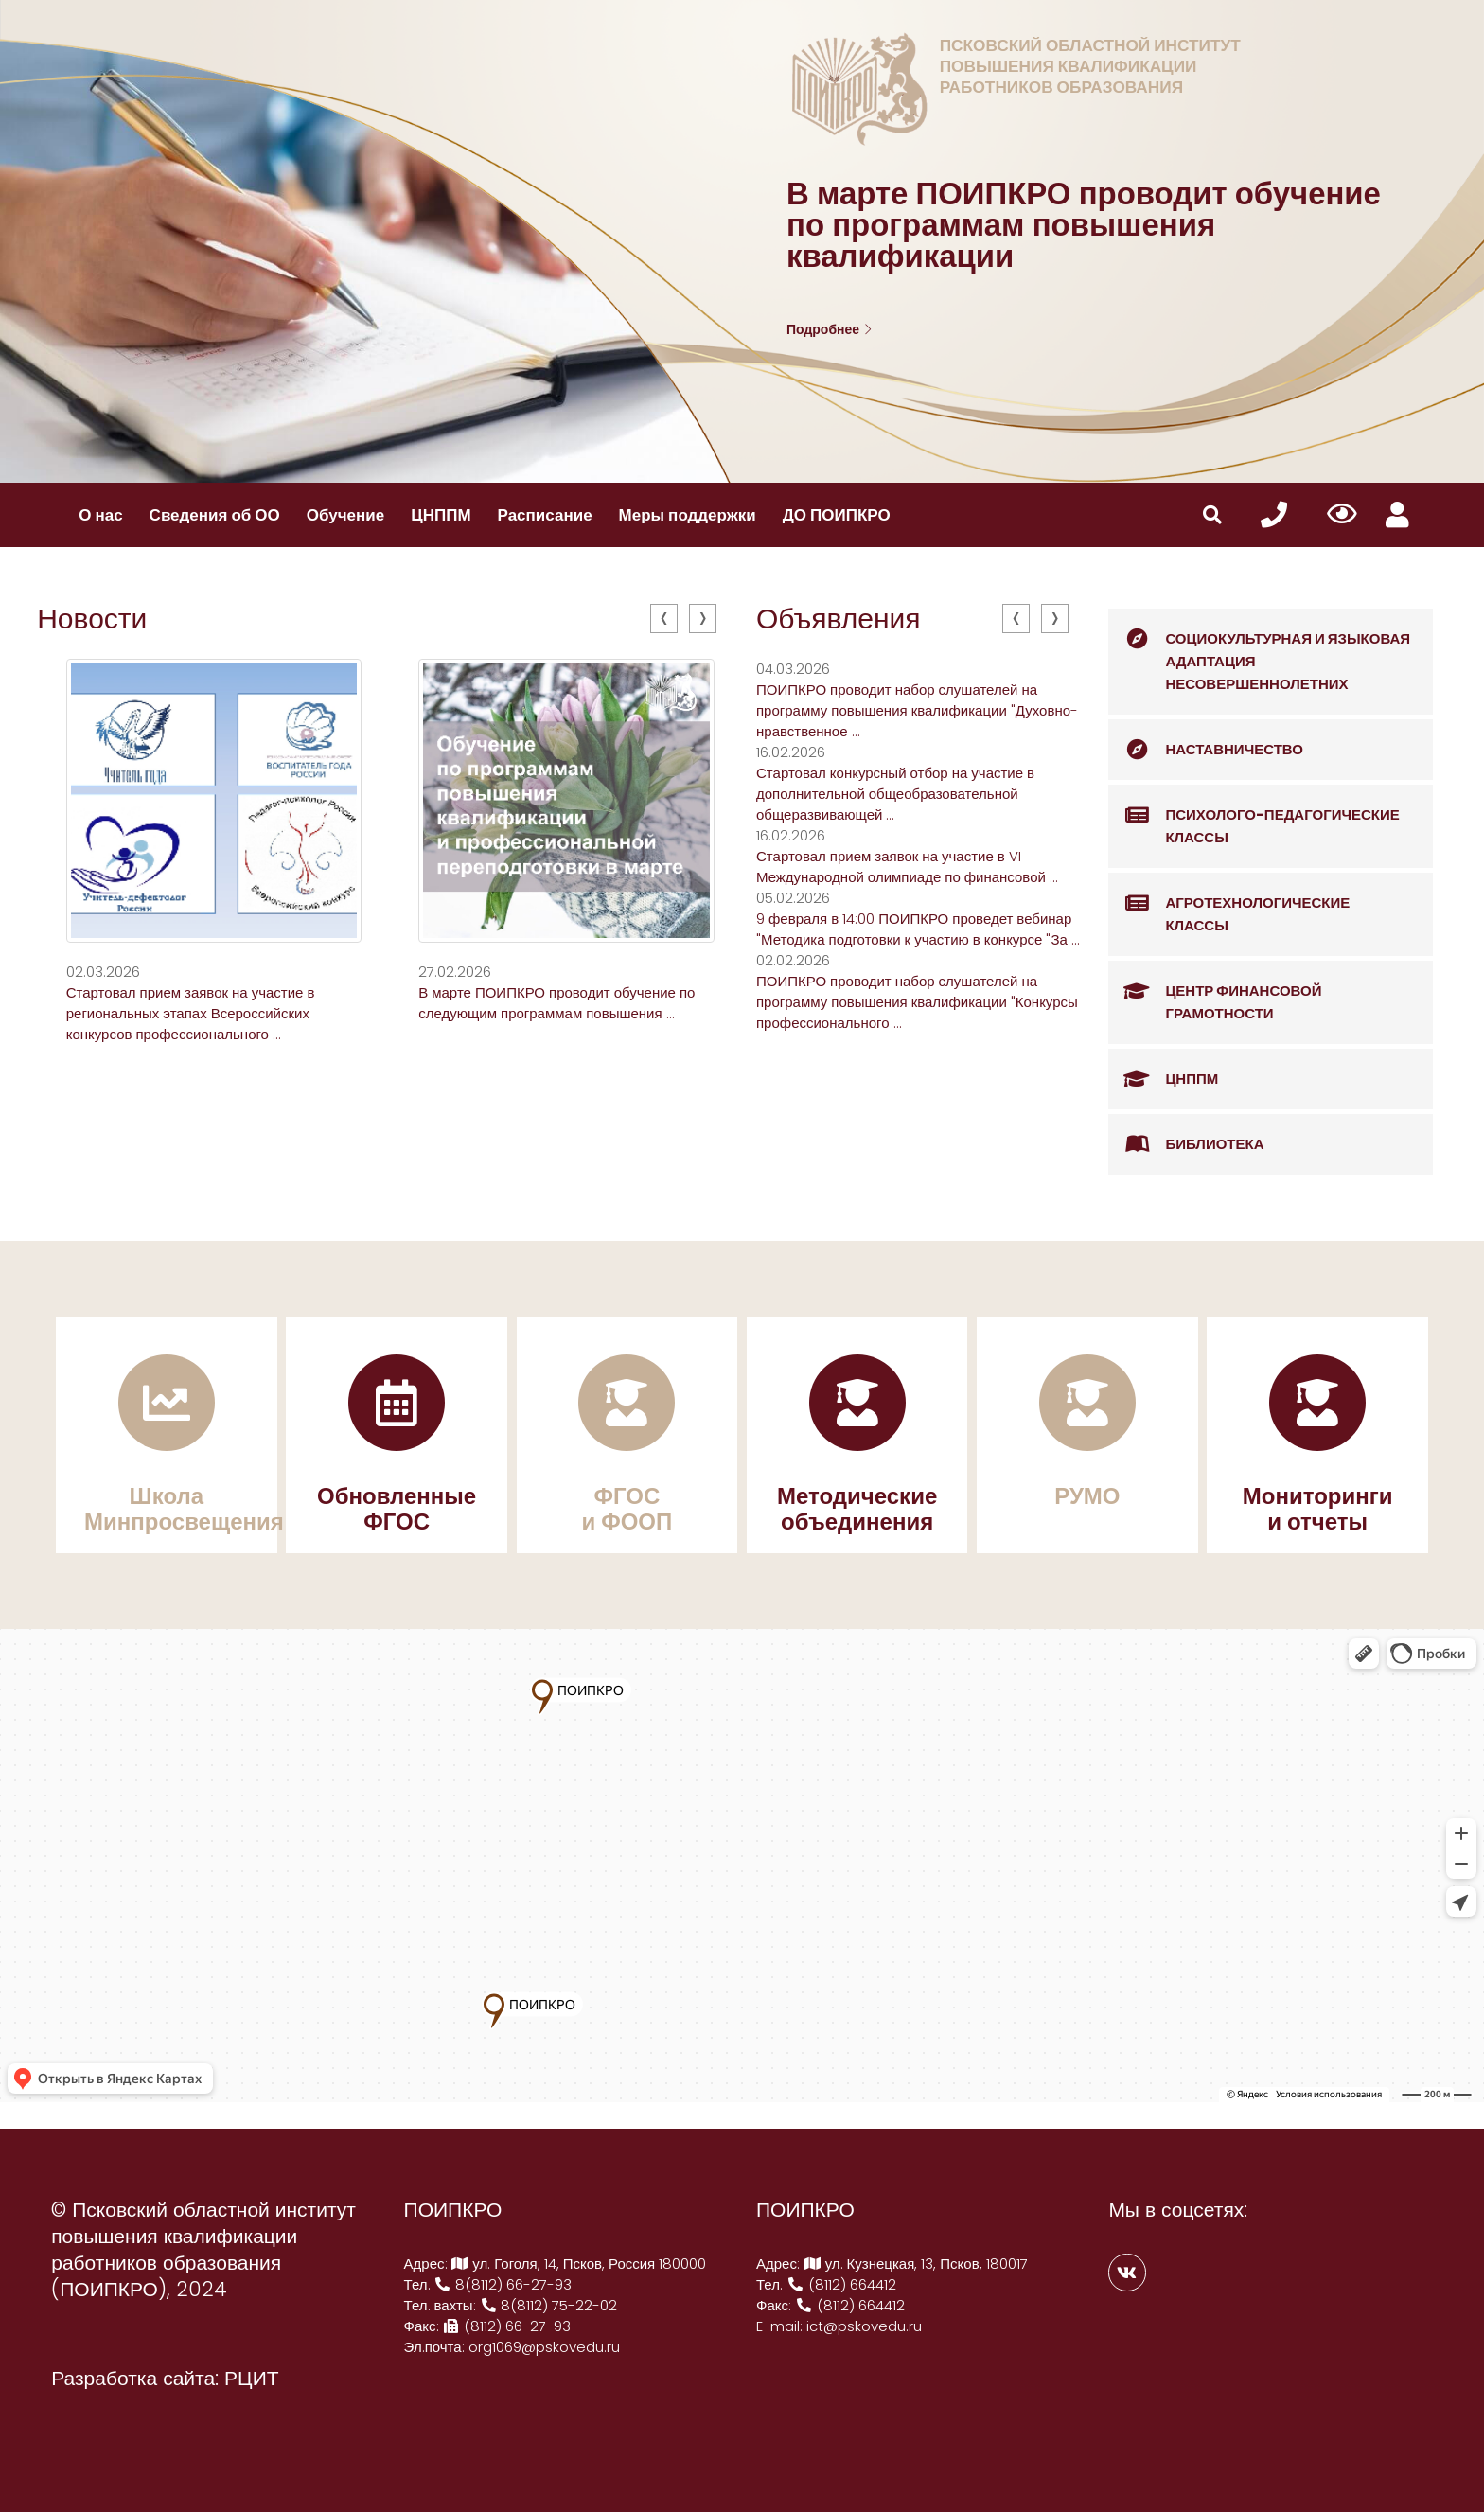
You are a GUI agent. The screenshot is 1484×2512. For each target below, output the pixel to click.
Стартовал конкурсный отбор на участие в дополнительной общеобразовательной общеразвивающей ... (895, 793)
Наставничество (1205, 749)
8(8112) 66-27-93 (503, 2284)
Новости (92, 619)
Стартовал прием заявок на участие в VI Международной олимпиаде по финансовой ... (907, 866)
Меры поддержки (687, 515)
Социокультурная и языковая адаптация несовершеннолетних (1259, 651)
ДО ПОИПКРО (837, 515)
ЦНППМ (440, 515)
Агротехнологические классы (1229, 904)
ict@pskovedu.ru (864, 2326)
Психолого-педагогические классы (1253, 816)
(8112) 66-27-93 (507, 2326)
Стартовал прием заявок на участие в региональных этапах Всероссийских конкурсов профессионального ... (190, 1013)
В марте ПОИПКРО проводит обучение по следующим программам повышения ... (556, 1002)
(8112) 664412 (841, 2284)
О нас (100, 515)
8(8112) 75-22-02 (549, 2305)
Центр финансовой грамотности (1214, 992)
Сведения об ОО (215, 515)
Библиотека (1185, 1144)
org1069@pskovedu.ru (544, 2347)
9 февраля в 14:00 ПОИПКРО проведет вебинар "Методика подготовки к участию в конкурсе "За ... (918, 929)
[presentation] (664, 618)
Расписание (545, 515)
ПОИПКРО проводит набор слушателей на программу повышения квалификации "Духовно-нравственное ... (917, 710)
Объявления (838, 619)
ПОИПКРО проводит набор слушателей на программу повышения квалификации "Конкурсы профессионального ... (917, 1002)
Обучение (345, 515)
